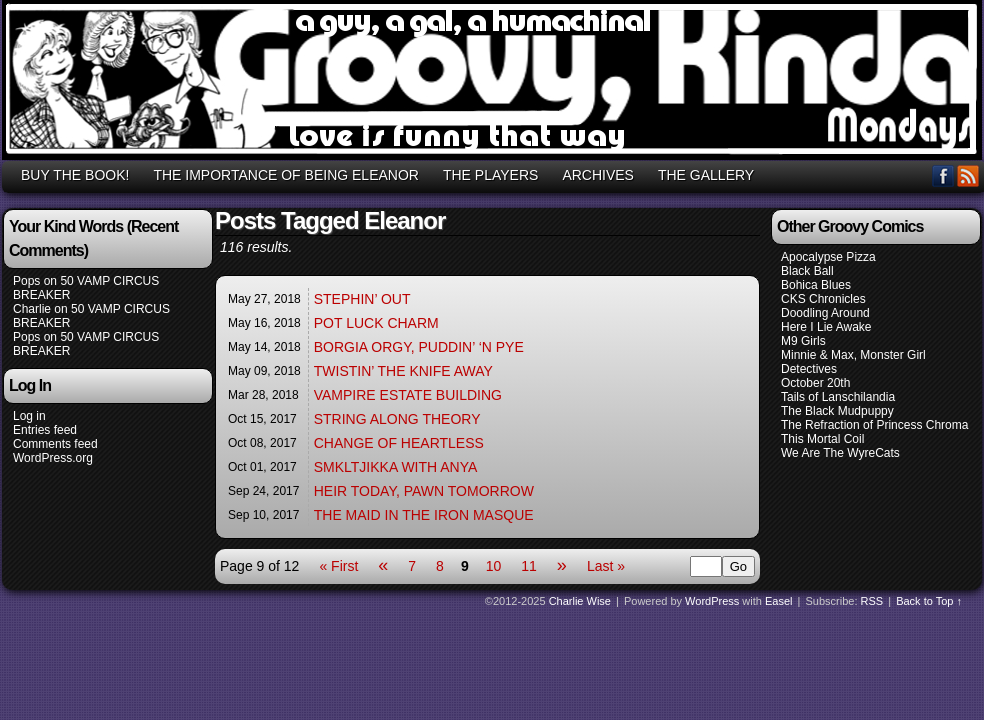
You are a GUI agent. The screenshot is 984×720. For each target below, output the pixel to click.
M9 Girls (803, 341)
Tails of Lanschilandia (838, 397)
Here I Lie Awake (826, 327)
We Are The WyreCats (840, 453)
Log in (29, 416)
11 (529, 566)
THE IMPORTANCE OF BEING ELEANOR (286, 175)
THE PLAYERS (490, 175)
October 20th (815, 383)
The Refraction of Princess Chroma (874, 425)
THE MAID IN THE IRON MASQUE (424, 515)
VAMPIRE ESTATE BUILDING (408, 395)
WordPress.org (53, 458)
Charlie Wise (580, 601)
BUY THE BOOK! (75, 175)
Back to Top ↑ (929, 601)
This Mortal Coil (822, 439)
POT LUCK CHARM (376, 323)
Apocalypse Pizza (828, 257)
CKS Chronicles (823, 299)
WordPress (712, 601)
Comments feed (55, 444)
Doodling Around (825, 313)
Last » (606, 566)
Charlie (32, 309)
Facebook (943, 175)
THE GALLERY (706, 175)
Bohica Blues (816, 285)
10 (494, 566)
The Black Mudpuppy (837, 411)
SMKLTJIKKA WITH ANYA (396, 467)
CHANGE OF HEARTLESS (399, 443)
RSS (968, 175)
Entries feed (45, 430)
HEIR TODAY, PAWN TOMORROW (424, 491)
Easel (779, 601)
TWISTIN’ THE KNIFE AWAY (403, 371)
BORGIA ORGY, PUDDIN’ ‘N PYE (419, 347)
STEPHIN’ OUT (362, 299)
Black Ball (807, 271)
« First (338, 566)
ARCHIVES (598, 175)
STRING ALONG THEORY (397, 419)
